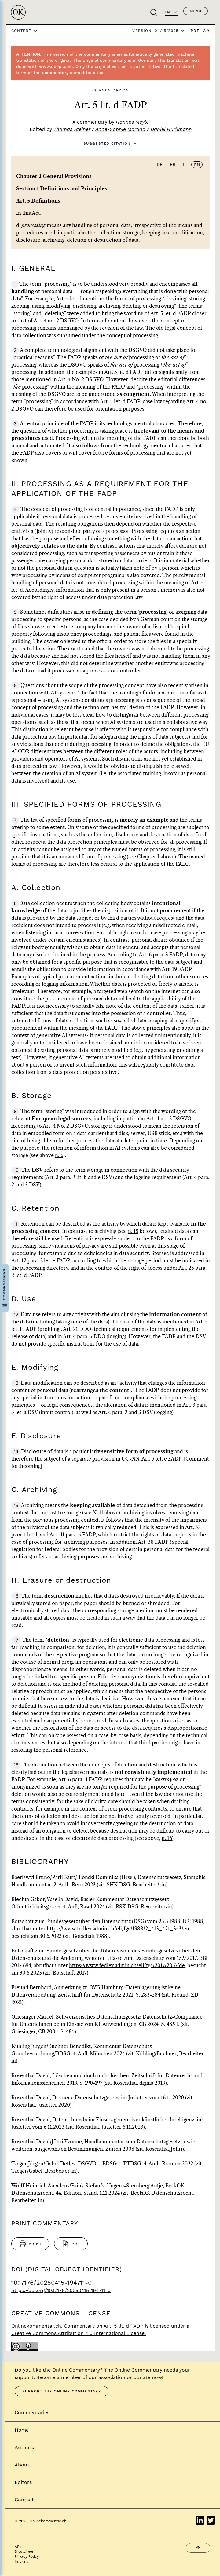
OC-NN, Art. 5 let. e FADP (152, 1459)
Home (22, 2430)
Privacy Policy (27, 2556)
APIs (18, 2546)
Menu (195, 11)
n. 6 (59, 1155)
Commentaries (32, 2412)
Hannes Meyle (132, 122)
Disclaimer (24, 2551)
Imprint (21, 2561)
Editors (23, 2482)
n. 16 (167, 1838)
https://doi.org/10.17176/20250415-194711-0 (61, 2290)
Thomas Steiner (71, 129)
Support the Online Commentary (61, 2391)
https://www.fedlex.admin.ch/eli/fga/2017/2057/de (127, 1965)
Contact (24, 2500)
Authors (24, 2447)
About (22, 2465)
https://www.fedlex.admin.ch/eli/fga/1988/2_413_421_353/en (118, 1928)
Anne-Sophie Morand (120, 129)
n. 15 (133, 1231)
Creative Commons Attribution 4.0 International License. (78, 2333)
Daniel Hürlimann (171, 129)
